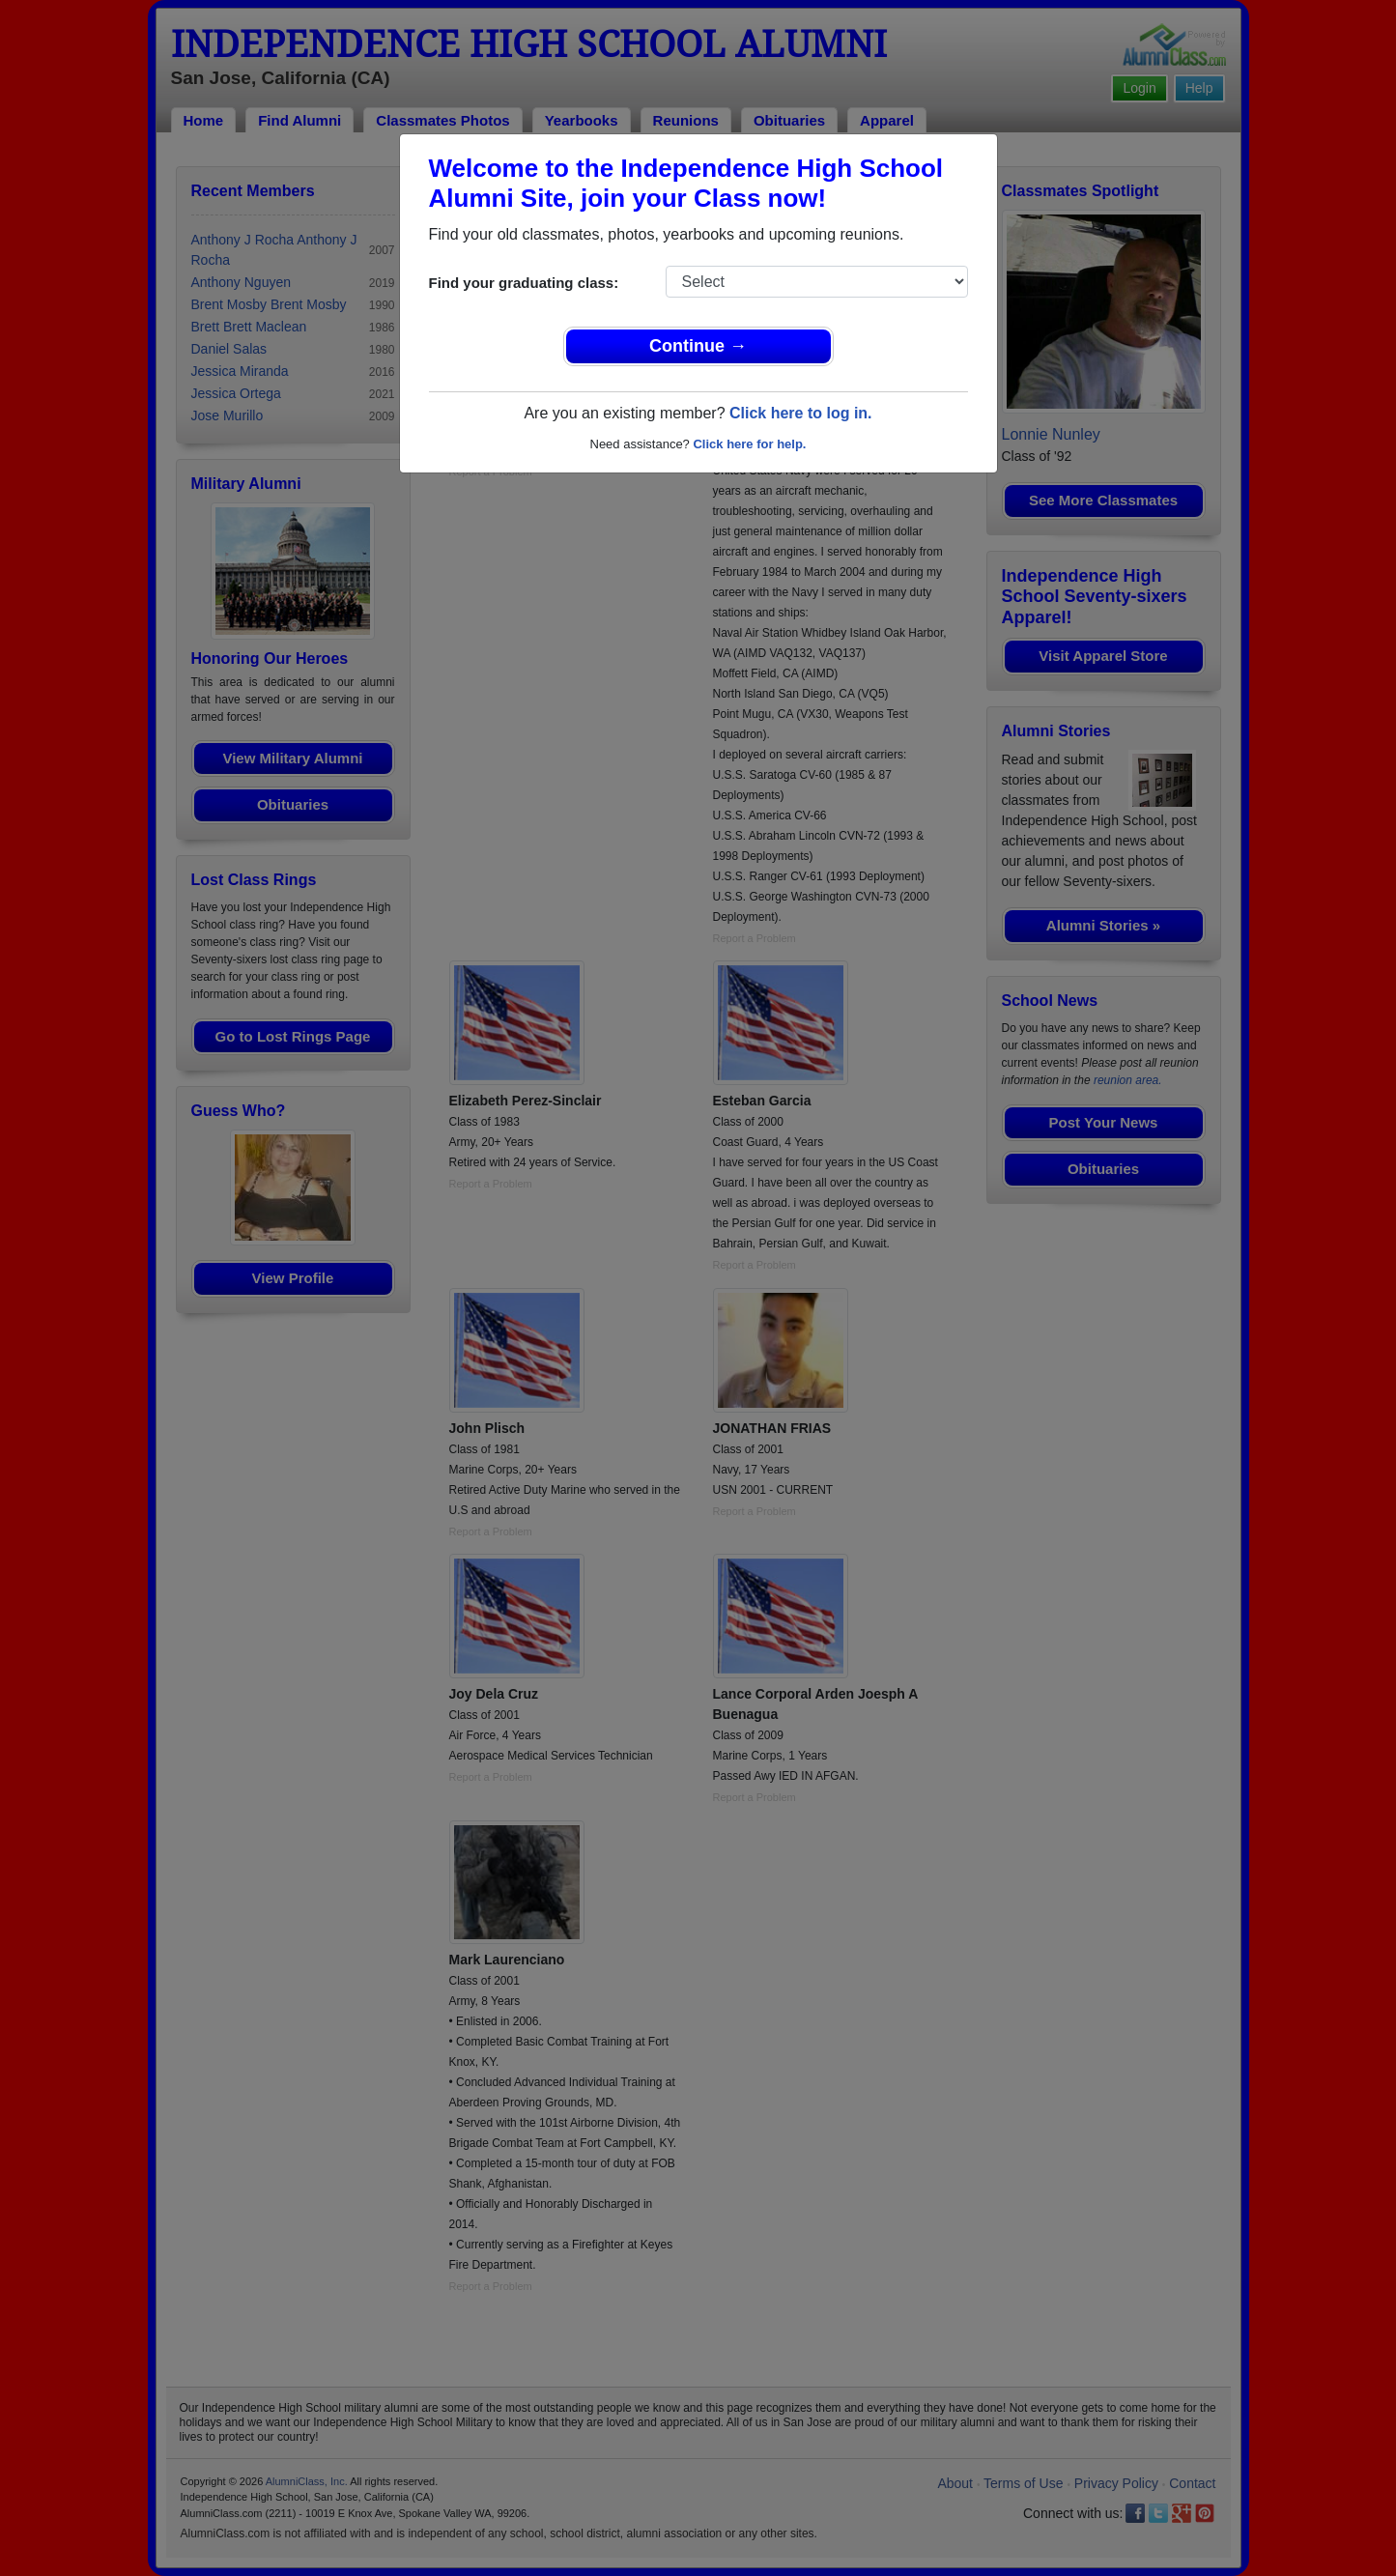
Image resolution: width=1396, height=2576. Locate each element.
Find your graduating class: (524, 282)
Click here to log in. (800, 413)
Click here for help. (749, 444)
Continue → (698, 346)
